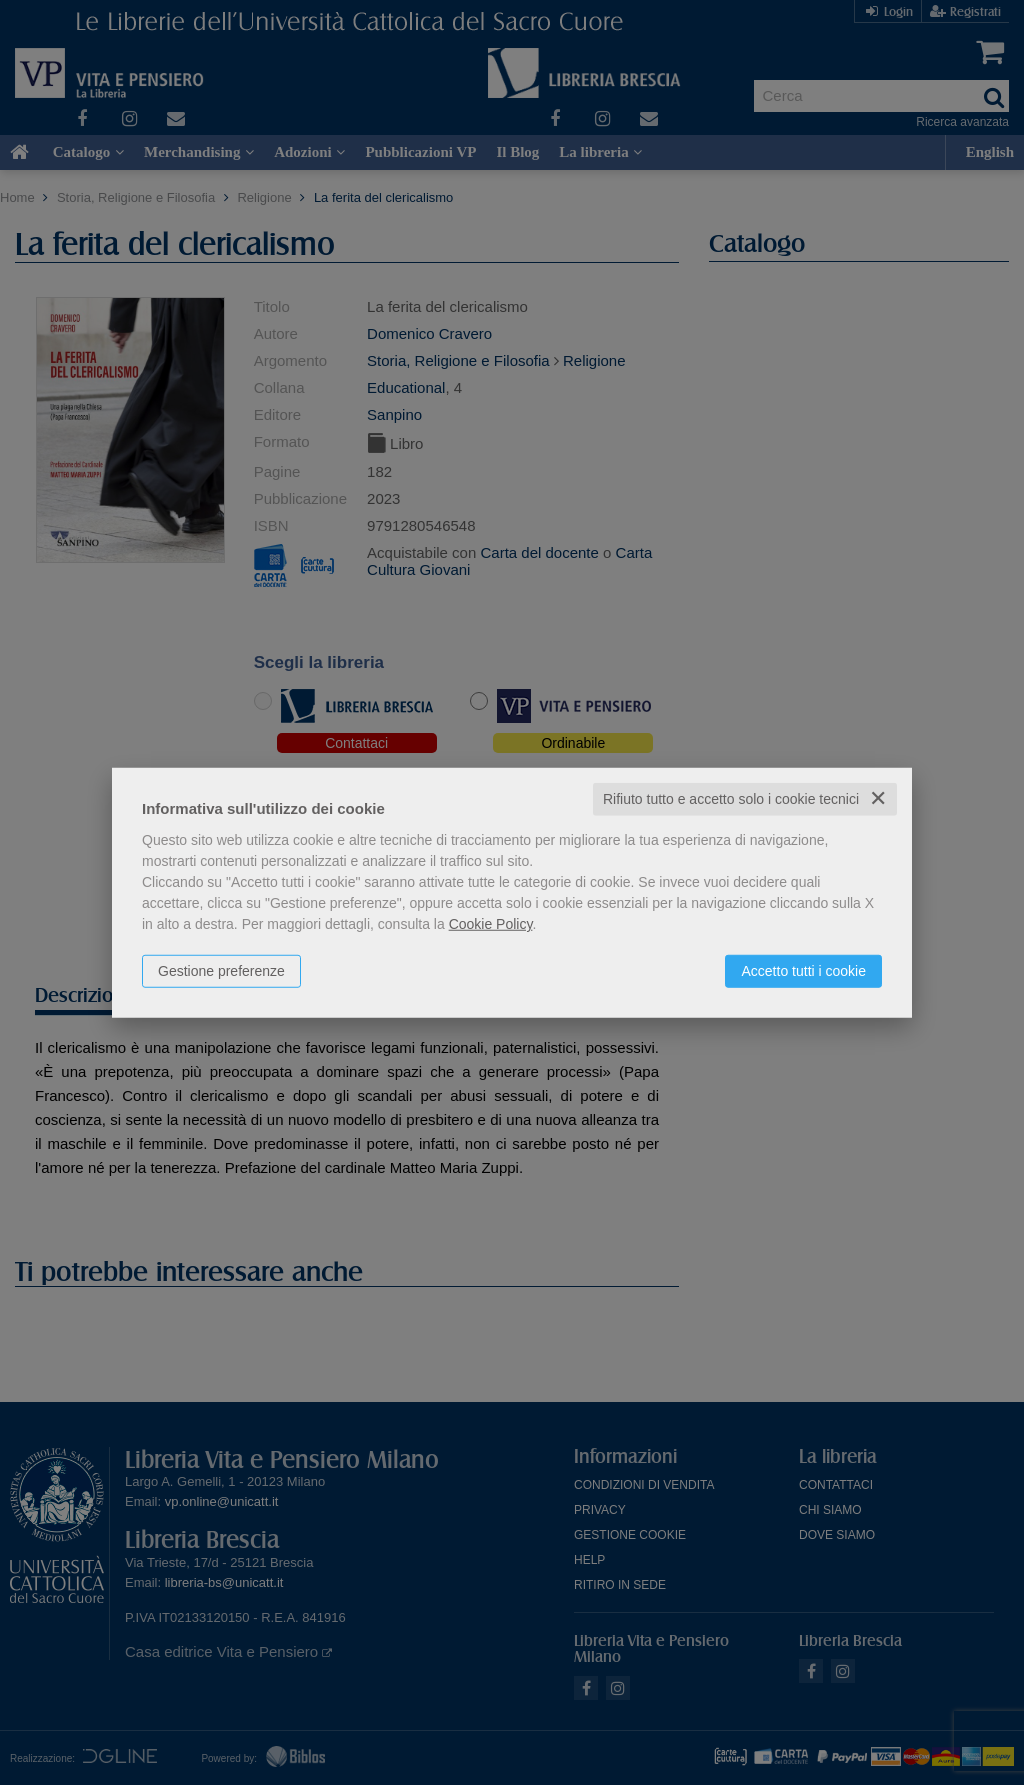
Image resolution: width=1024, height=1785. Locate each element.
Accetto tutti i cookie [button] (803, 971)
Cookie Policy (491, 924)
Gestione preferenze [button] (221, 971)
